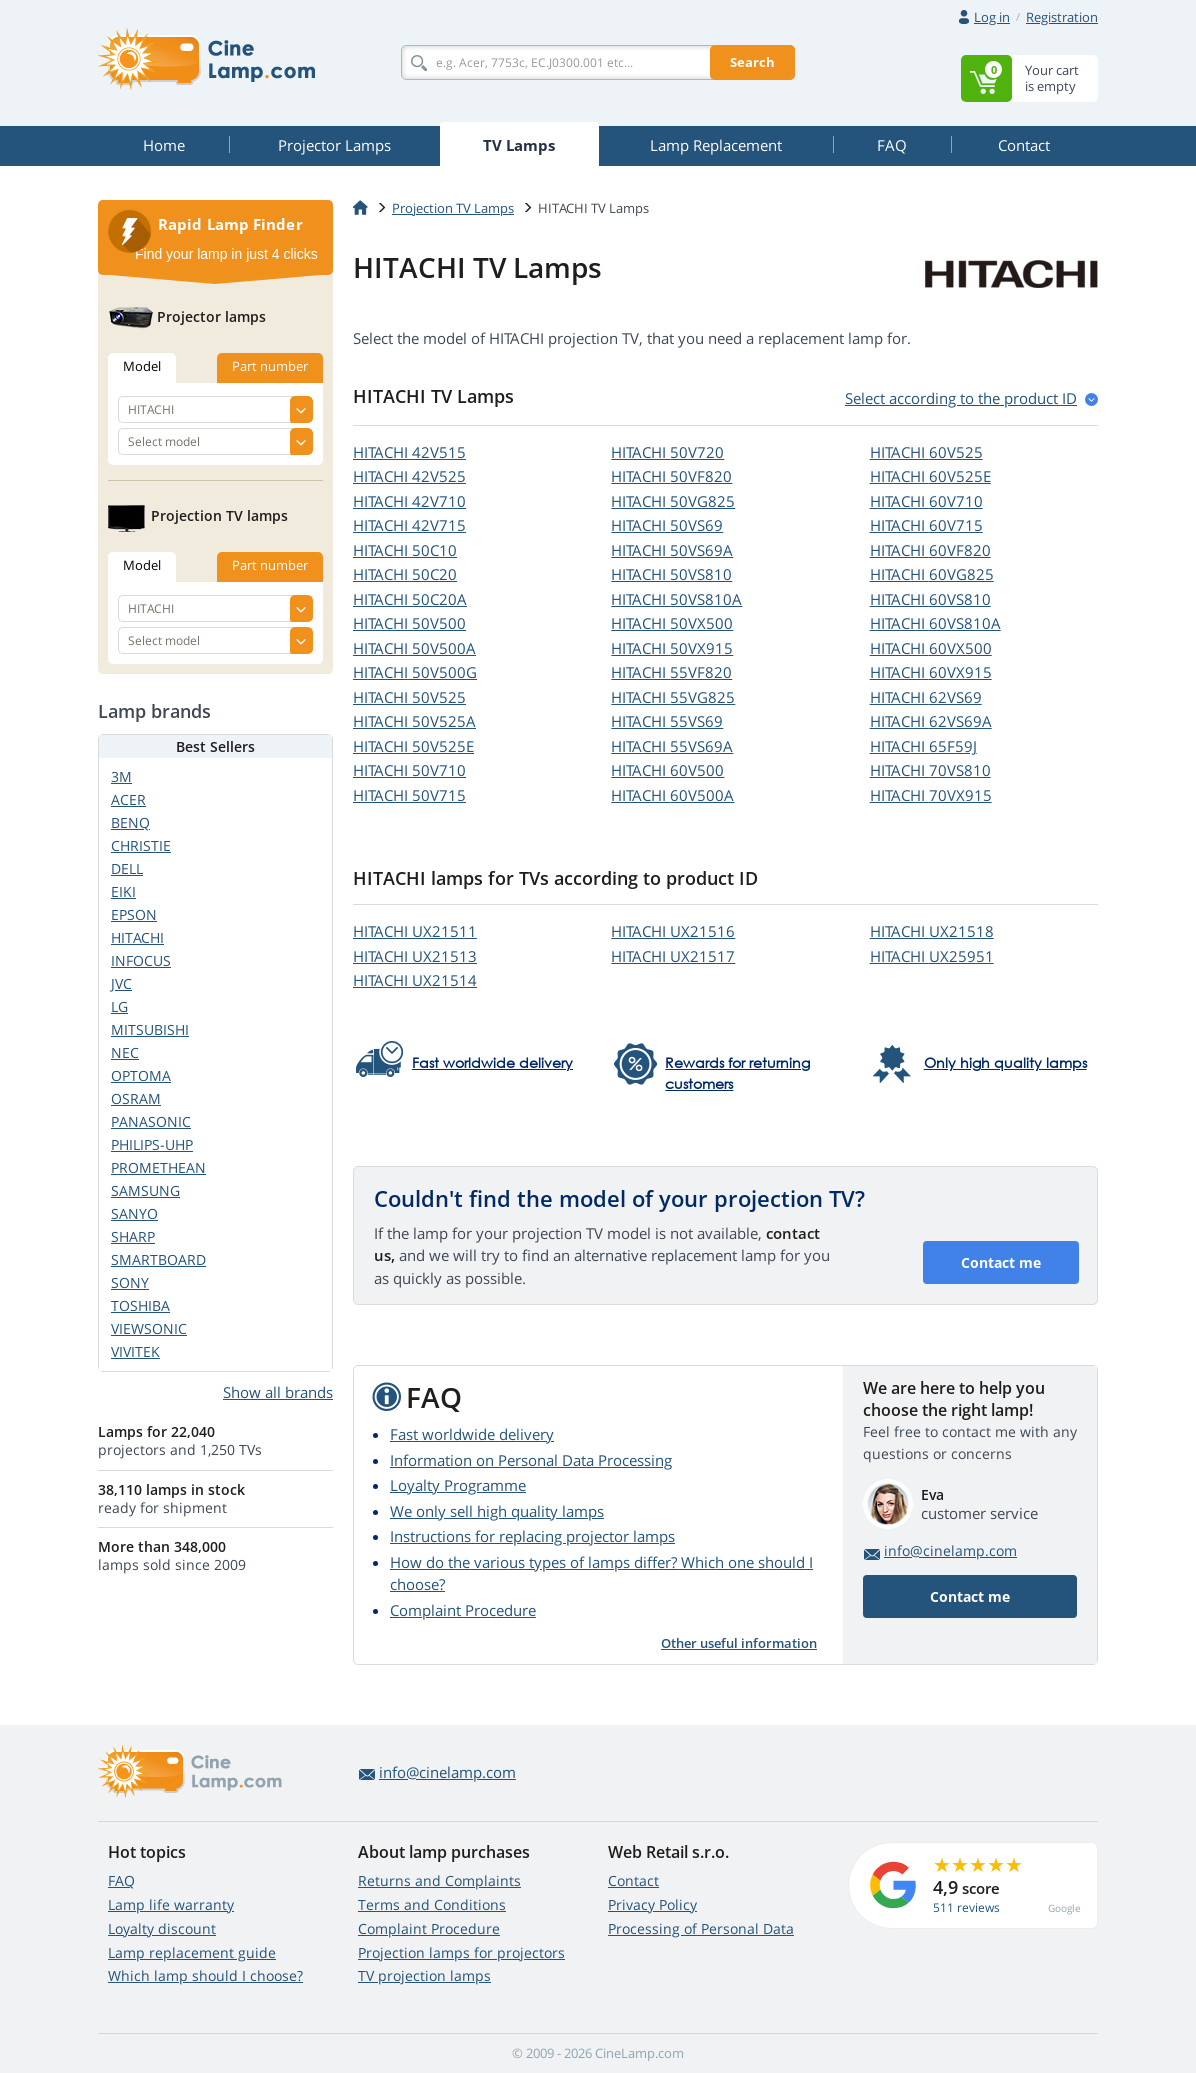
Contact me (1001, 1262)
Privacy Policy (652, 1904)
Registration (1062, 17)
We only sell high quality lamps (497, 1511)
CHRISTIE (141, 845)
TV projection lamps (424, 1975)
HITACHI (409, 452)
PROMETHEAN (158, 1167)
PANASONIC (151, 1121)
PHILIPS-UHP (152, 1144)
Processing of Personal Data (701, 1928)
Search (752, 62)
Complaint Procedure (463, 1610)
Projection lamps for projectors (461, 1952)
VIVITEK (135, 1351)
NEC (125, 1052)
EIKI (123, 891)
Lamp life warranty (171, 1904)
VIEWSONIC (149, 1328)
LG (119, 1006)
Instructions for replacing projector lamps (532, 1536)
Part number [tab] (270, 366)
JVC (121, 983)
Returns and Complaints (439, 1880)
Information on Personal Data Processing (531, 1460)
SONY (130, 1282)
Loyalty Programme (458, 1485)
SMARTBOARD (158, 1259)
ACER (128, 799)
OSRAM (136, 1098)
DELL (127, 868)
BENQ (130, 822)
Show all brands (278, 1392)
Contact (633, 1880)
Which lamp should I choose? (205, 1975)
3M (121, 776)
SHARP (133, 1236)
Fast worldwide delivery (472, 1434)
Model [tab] (142, 366)
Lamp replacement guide (192, 1952)
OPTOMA (141, 1075)
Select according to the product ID (961, 398)
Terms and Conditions (432, 1904)
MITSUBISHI (150, 1029)
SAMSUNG (145, 1190)
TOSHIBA (140, 1305)
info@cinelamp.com (950, 1550)
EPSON (134, 914)
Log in (992, 17)
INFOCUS (141, 960)
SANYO (134, 1213)
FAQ (121, 1880)
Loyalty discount (162, 1928)
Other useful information (739, 1643)
